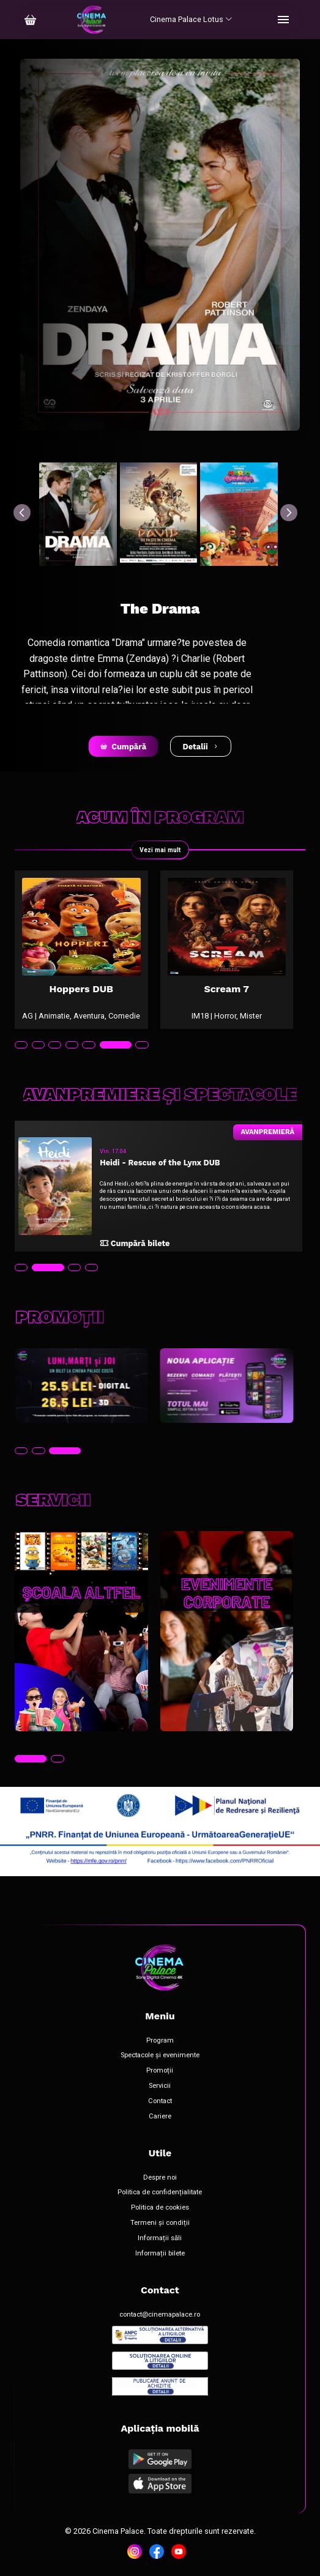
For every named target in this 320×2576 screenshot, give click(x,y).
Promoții (159, 2070)
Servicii (160, 2086)
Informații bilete (160, 2253)
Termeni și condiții (160, 2223)
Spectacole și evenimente (160, 2055)
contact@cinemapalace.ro (159, 2314)
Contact (160, 2101)
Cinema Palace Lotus (191, 19)
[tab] (21, 1045)
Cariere (160, 2116)
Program (160, 2040)
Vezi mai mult (160, 850)
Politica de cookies (160, 2207)
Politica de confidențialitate (159, 2192)
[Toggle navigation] (283, 20)
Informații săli (160, 2238)
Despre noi (160, 2177)
